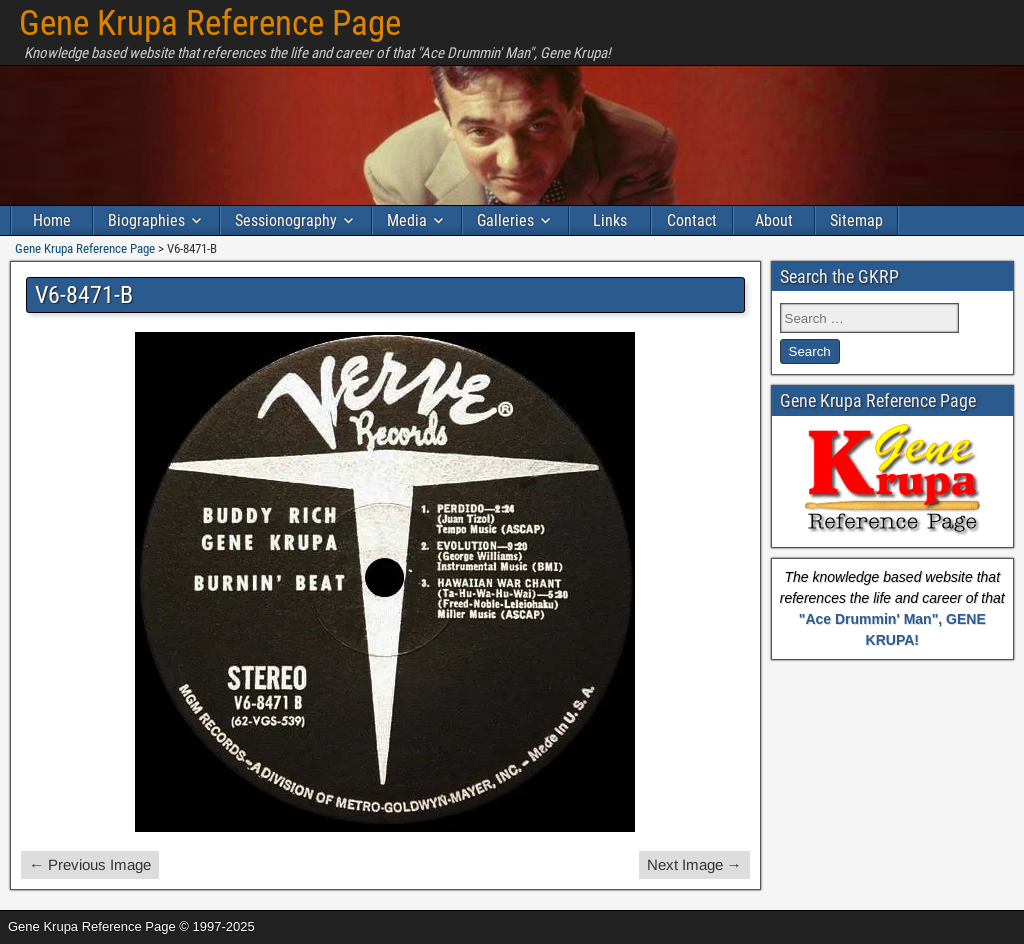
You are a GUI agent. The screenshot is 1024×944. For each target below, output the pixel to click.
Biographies (146, 220)
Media (407, 220)
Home (52, 220)
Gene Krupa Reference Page (210, 23)
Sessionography (286, 220)
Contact (692, 220)
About (774, 220)
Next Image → (694, 864)
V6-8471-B (84, 295)
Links (610, 220)
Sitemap (856, 220)
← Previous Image (90, 864)
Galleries (505, 220)
